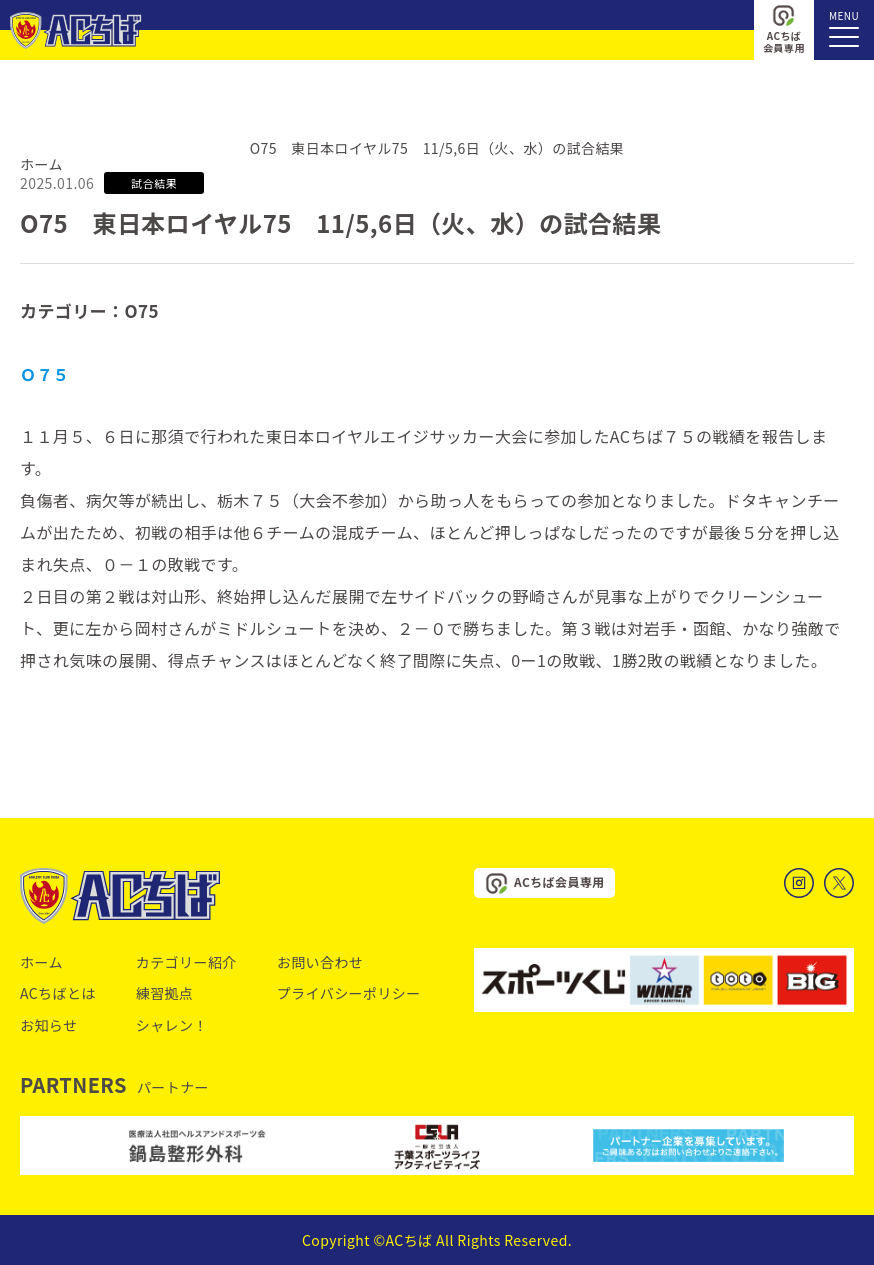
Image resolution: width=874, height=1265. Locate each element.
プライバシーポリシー (349, 993)
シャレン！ (172, 1025)
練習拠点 (165, 993)
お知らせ (48, 1025)
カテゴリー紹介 (186, 962)
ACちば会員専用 (784, 29)
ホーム (41, 164)
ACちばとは (58, 993)
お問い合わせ (320, 962)
